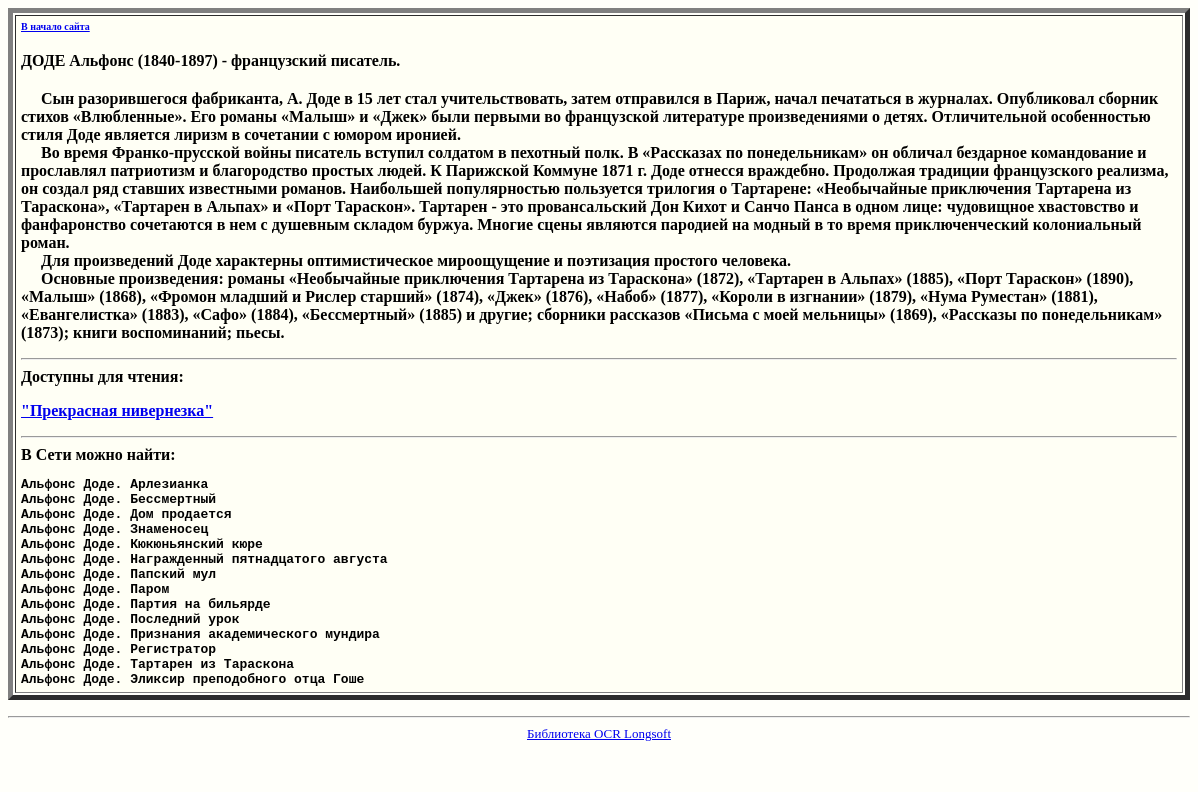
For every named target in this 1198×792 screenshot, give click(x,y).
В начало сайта (55, 26)
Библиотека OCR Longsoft (599, 775)
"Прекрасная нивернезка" (117, 410)
